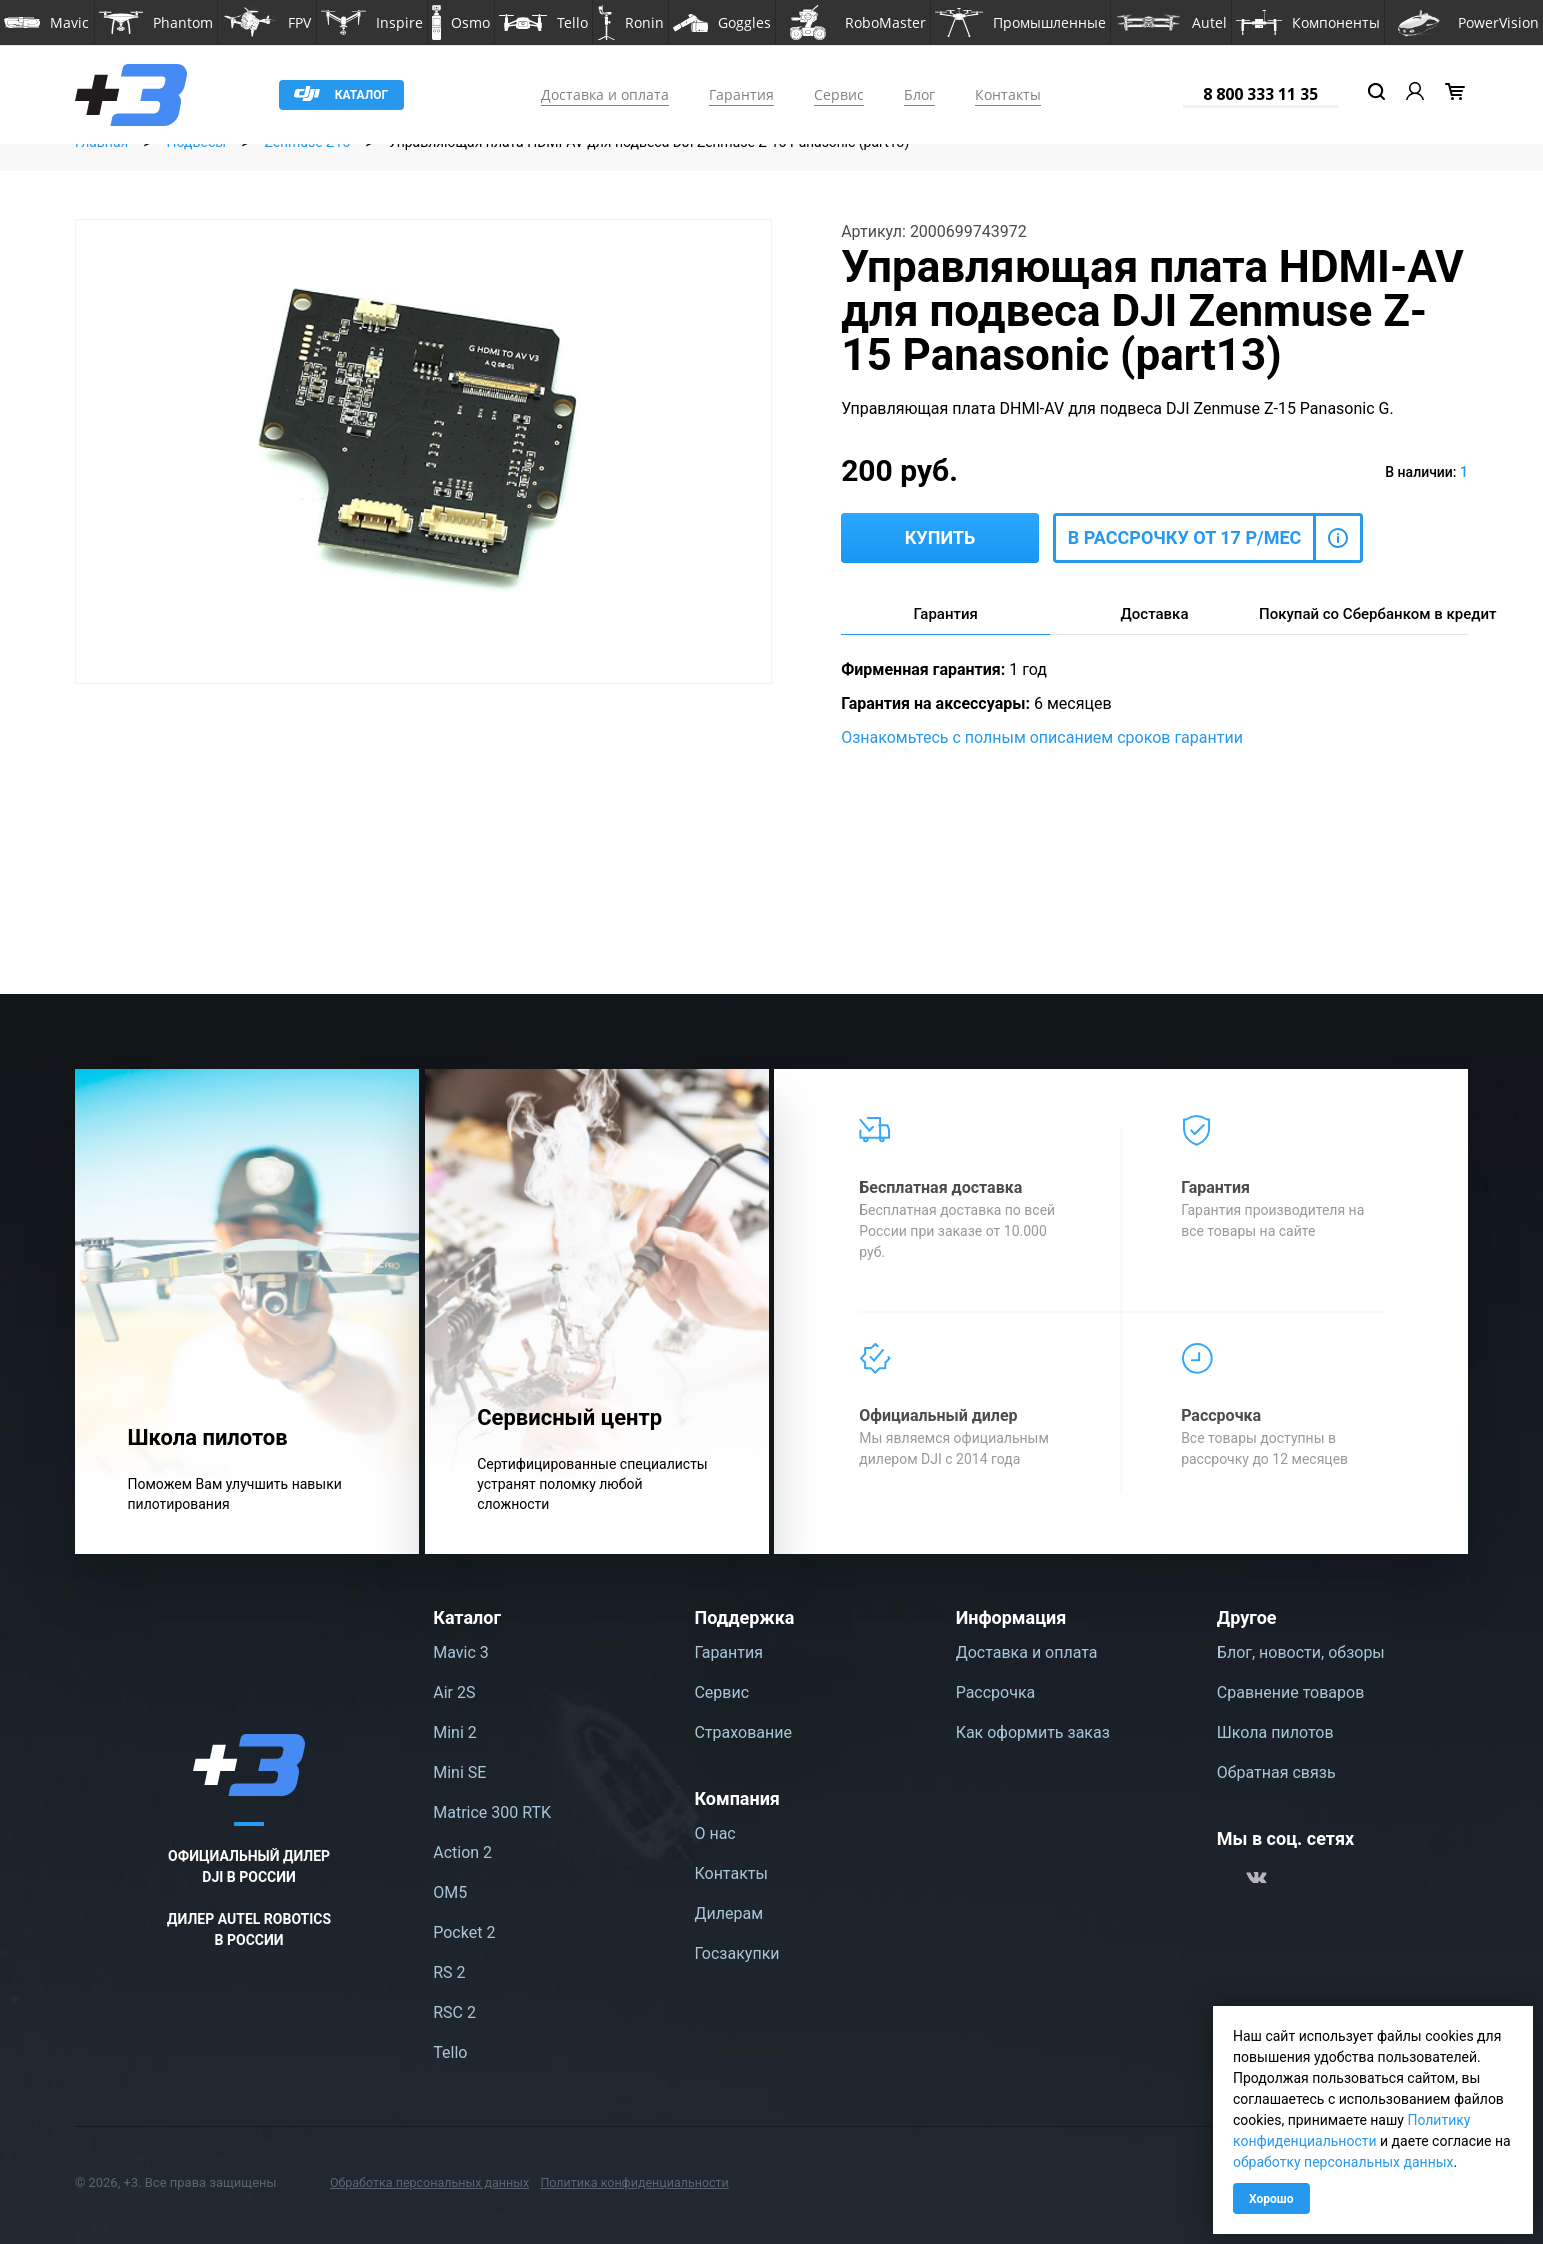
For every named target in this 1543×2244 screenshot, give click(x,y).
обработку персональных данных (1343, 2162)
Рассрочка (996, 1692)
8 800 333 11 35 (1260, 94)
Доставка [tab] (1155, 614)
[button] (47, 22)
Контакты (1008, 94)
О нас (714, 1833)
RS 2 (449, 1972)
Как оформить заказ (1033, 1732)
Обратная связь (1276, 1772)
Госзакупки (736, 1953)
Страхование (743, 1732)
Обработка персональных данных (433, 2182)
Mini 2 (455, 1732)
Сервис (839, 94)
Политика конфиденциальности (646, 2182)
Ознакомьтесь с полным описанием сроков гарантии (1042, 737)
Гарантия (741, 94)
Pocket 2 (464, 1932)
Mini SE (459, 1772)
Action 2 (462, 1852)
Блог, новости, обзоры (1301, 1652)
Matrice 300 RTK (492, 1812)
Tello (450, 2052)
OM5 (450, 1892)
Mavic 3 (461, 1652)
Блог (919, 94)
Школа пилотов (1275, 1732)
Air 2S (454, 1692)
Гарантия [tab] (945, 614)
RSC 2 (454, 2012)
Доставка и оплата (605, 94)
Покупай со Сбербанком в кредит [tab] (1363, 614)
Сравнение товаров (1290, 1692)
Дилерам (728, 1913)
